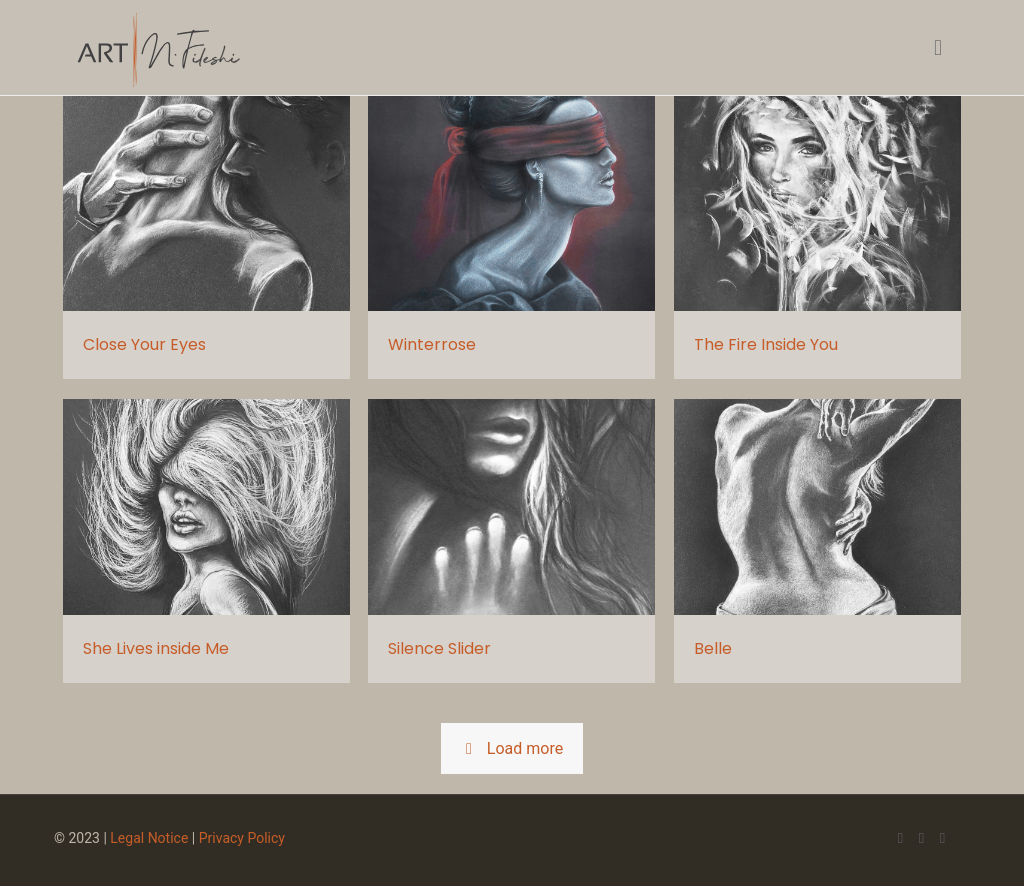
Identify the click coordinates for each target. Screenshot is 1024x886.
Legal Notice (149, 838)
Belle (713, 648)
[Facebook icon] (900, 838)
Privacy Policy (242, 838)
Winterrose (432, 344)
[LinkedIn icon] (942, 838)
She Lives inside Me (156, 648)
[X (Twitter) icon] (921, 838)
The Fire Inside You (766, 344)
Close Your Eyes (144, 344)
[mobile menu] (938, 48)
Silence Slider (439, 648)
